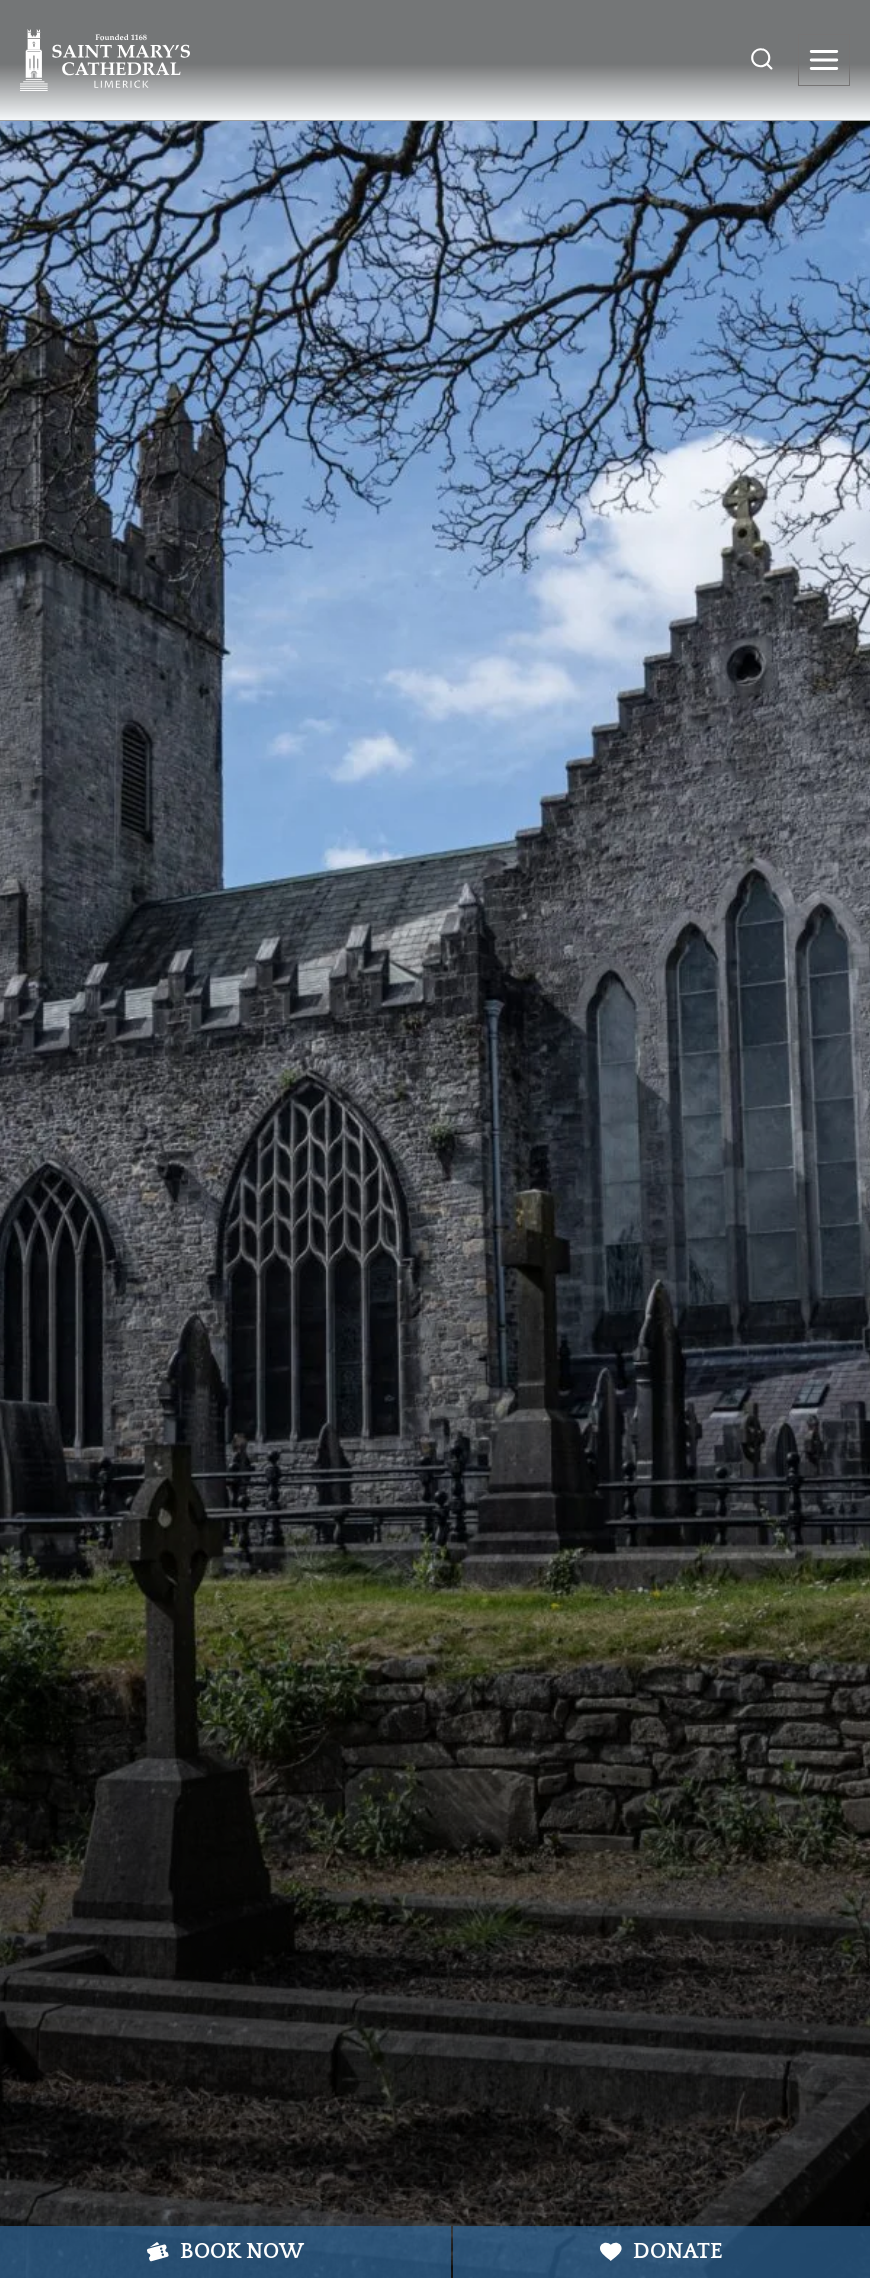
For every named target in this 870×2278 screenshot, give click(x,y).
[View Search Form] (762, 60)
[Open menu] (824, 60)
